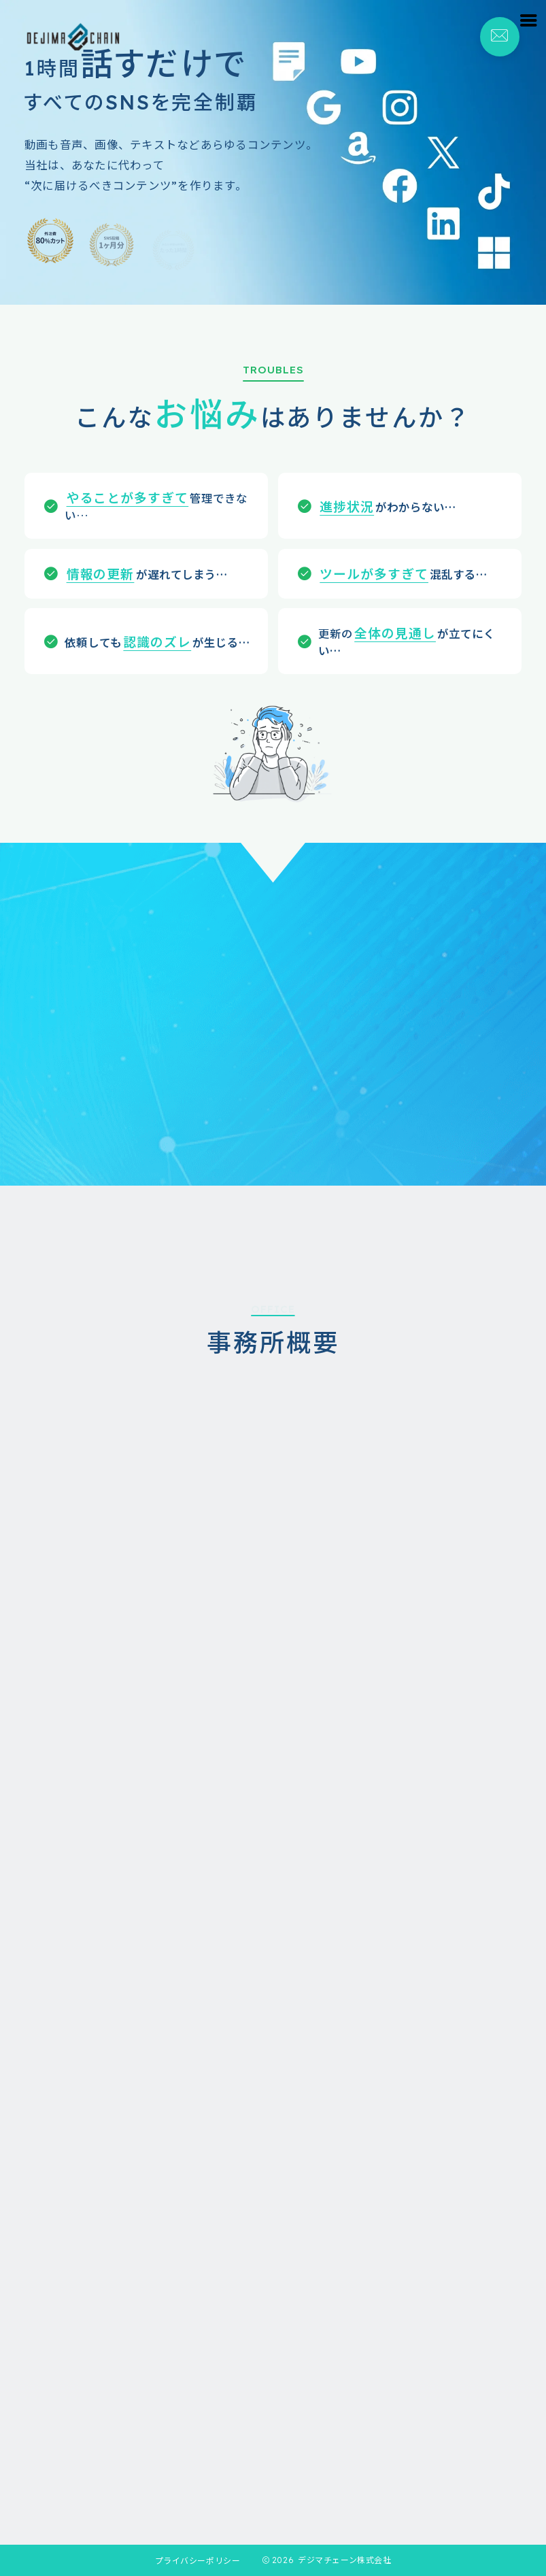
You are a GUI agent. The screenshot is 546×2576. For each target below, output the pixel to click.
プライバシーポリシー (198, 2560)
